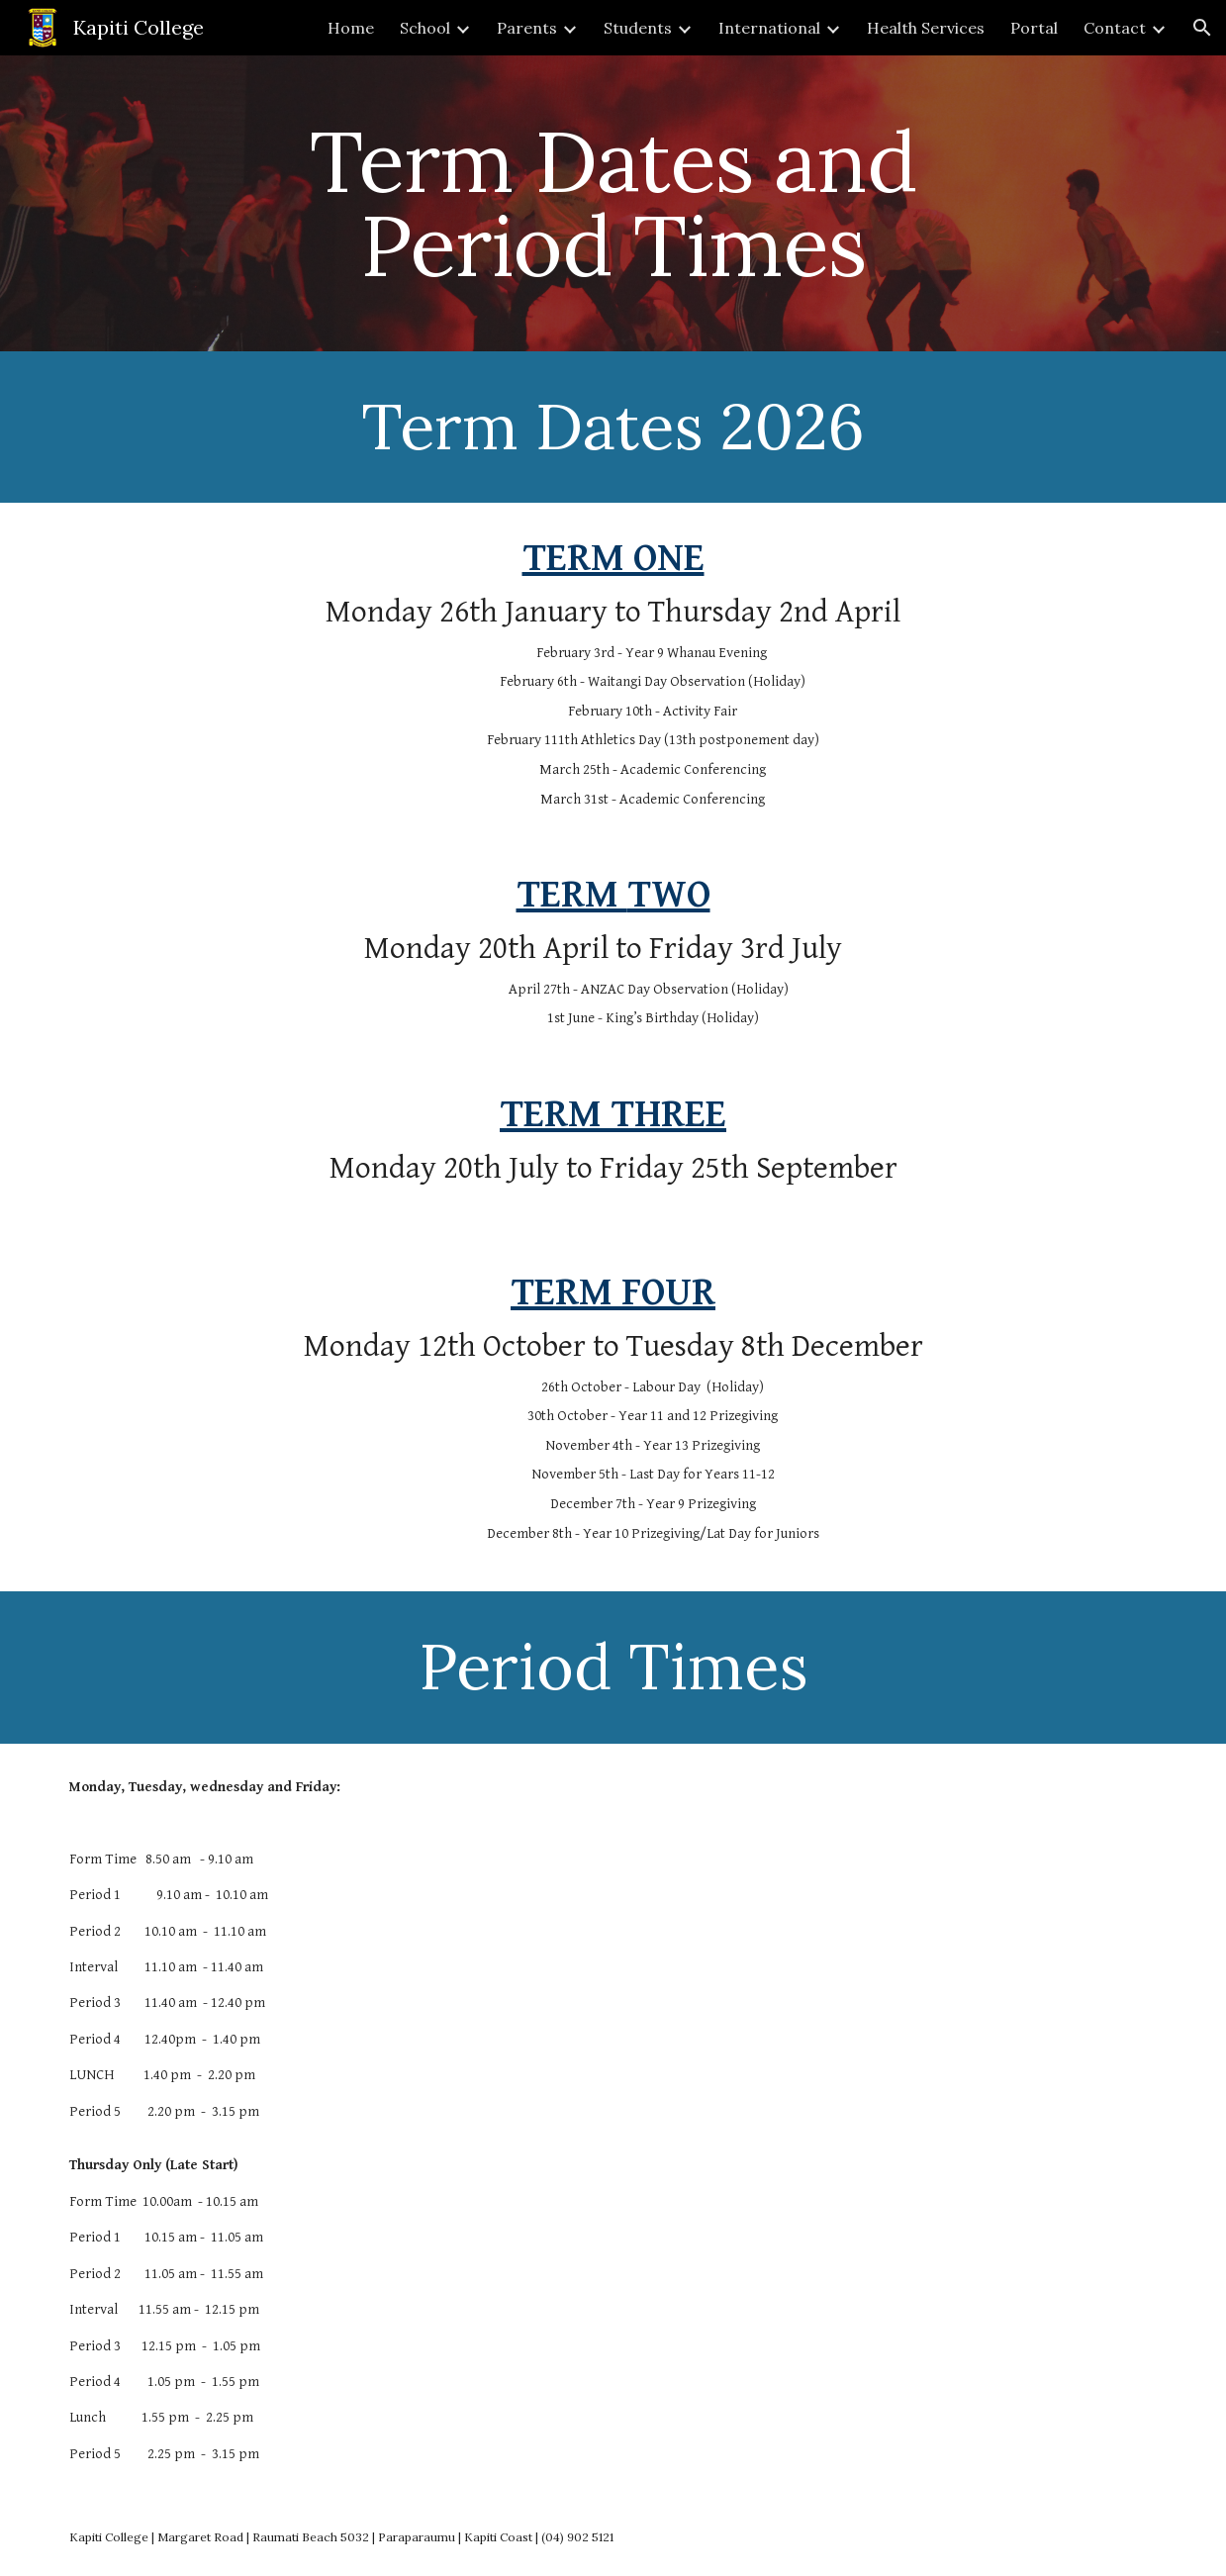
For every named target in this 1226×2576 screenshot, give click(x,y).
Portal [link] (1034, 28)
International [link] (769, 28)
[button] (1202, 27)
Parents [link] (527, 28)
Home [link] (351, 28)
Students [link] (638, 28)
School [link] (425, 28)
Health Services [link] (926, 28)
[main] (613, 203)
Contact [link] (1115, 28)
